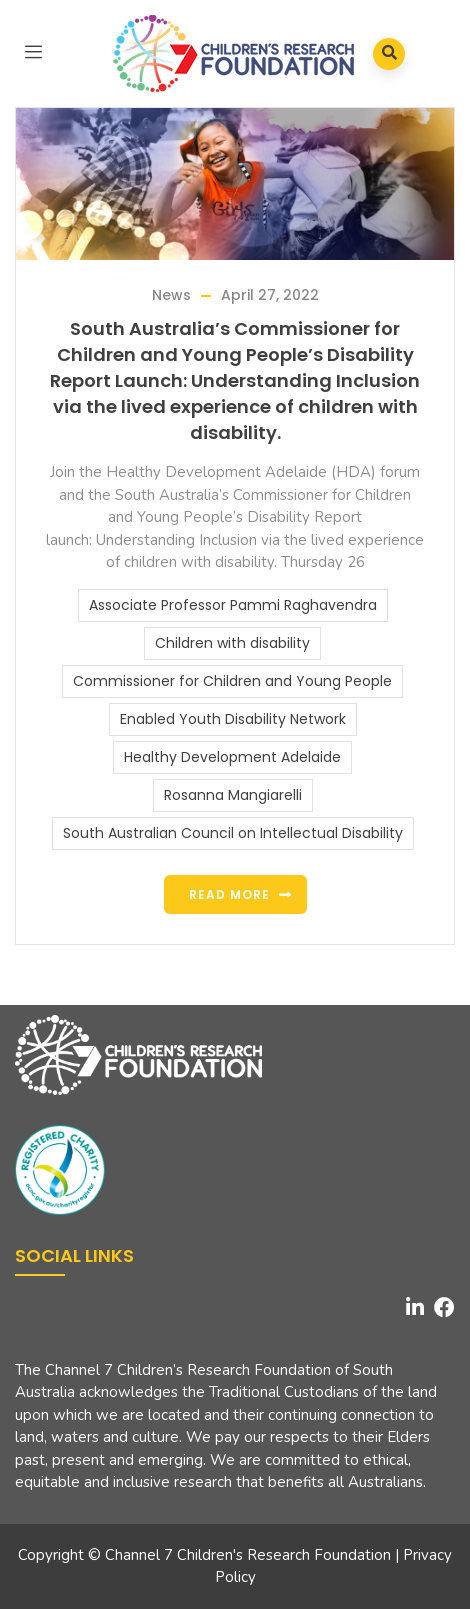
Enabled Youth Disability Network (233, 719)
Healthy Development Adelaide (232, 757)
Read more (229, 894)
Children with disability (232, 643)
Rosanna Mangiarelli (233, 795)
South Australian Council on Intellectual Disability (233, 833)
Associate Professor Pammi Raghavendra (233, 605)
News (171, 295)
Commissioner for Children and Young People (232, 681)
